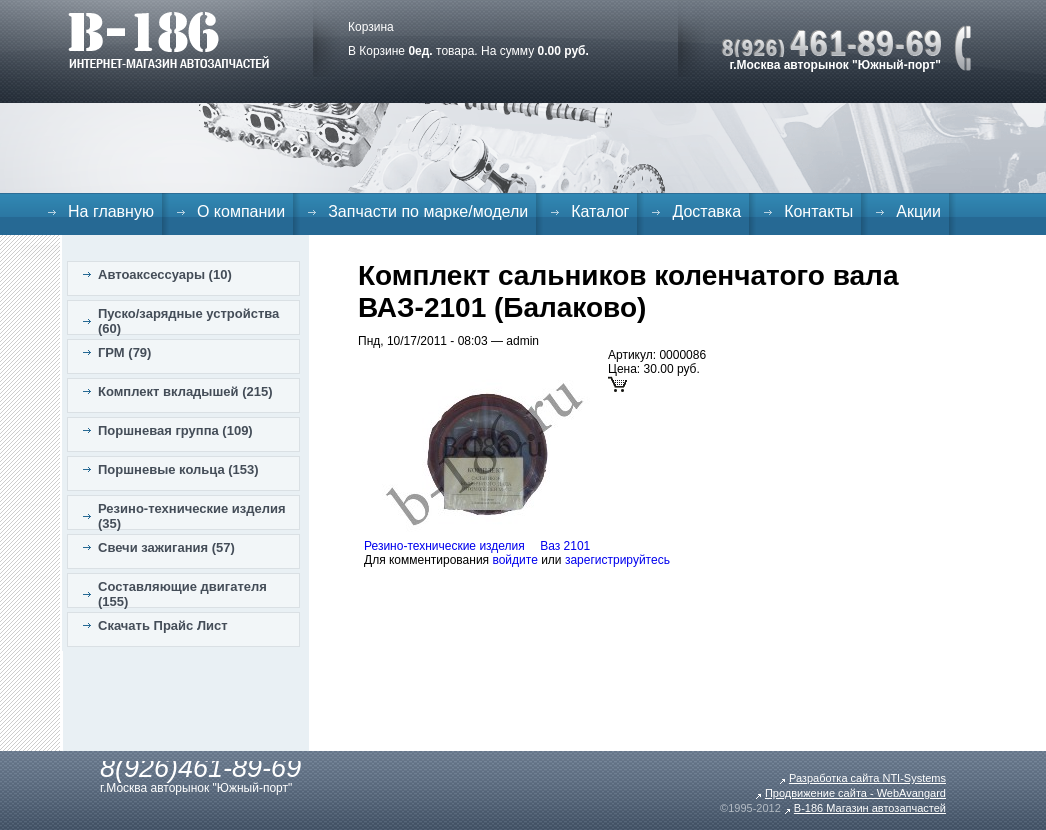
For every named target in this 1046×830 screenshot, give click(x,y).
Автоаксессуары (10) (165, 274)
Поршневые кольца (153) (178, 469)
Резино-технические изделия (444, 546)
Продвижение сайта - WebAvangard (855, 793)
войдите (514, 560)
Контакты (818, 211)
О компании (241, 211)
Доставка (706, 211)
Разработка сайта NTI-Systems (867, 778)
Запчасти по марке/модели (428, 211)
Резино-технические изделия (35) (192, 516)
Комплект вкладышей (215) (185, 391)
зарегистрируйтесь (617, 560)
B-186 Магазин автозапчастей (870, 808)
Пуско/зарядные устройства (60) (188, 321)
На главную (111, 211)
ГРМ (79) (124, 352)
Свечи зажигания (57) (166, 547)
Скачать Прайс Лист (163, 625)
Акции (918, 211)
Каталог (600, 211)
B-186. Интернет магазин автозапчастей (168, 40)
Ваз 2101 (565, 546)
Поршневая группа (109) (175, 430)
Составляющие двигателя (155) (182, 594)
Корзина (371, 27)
